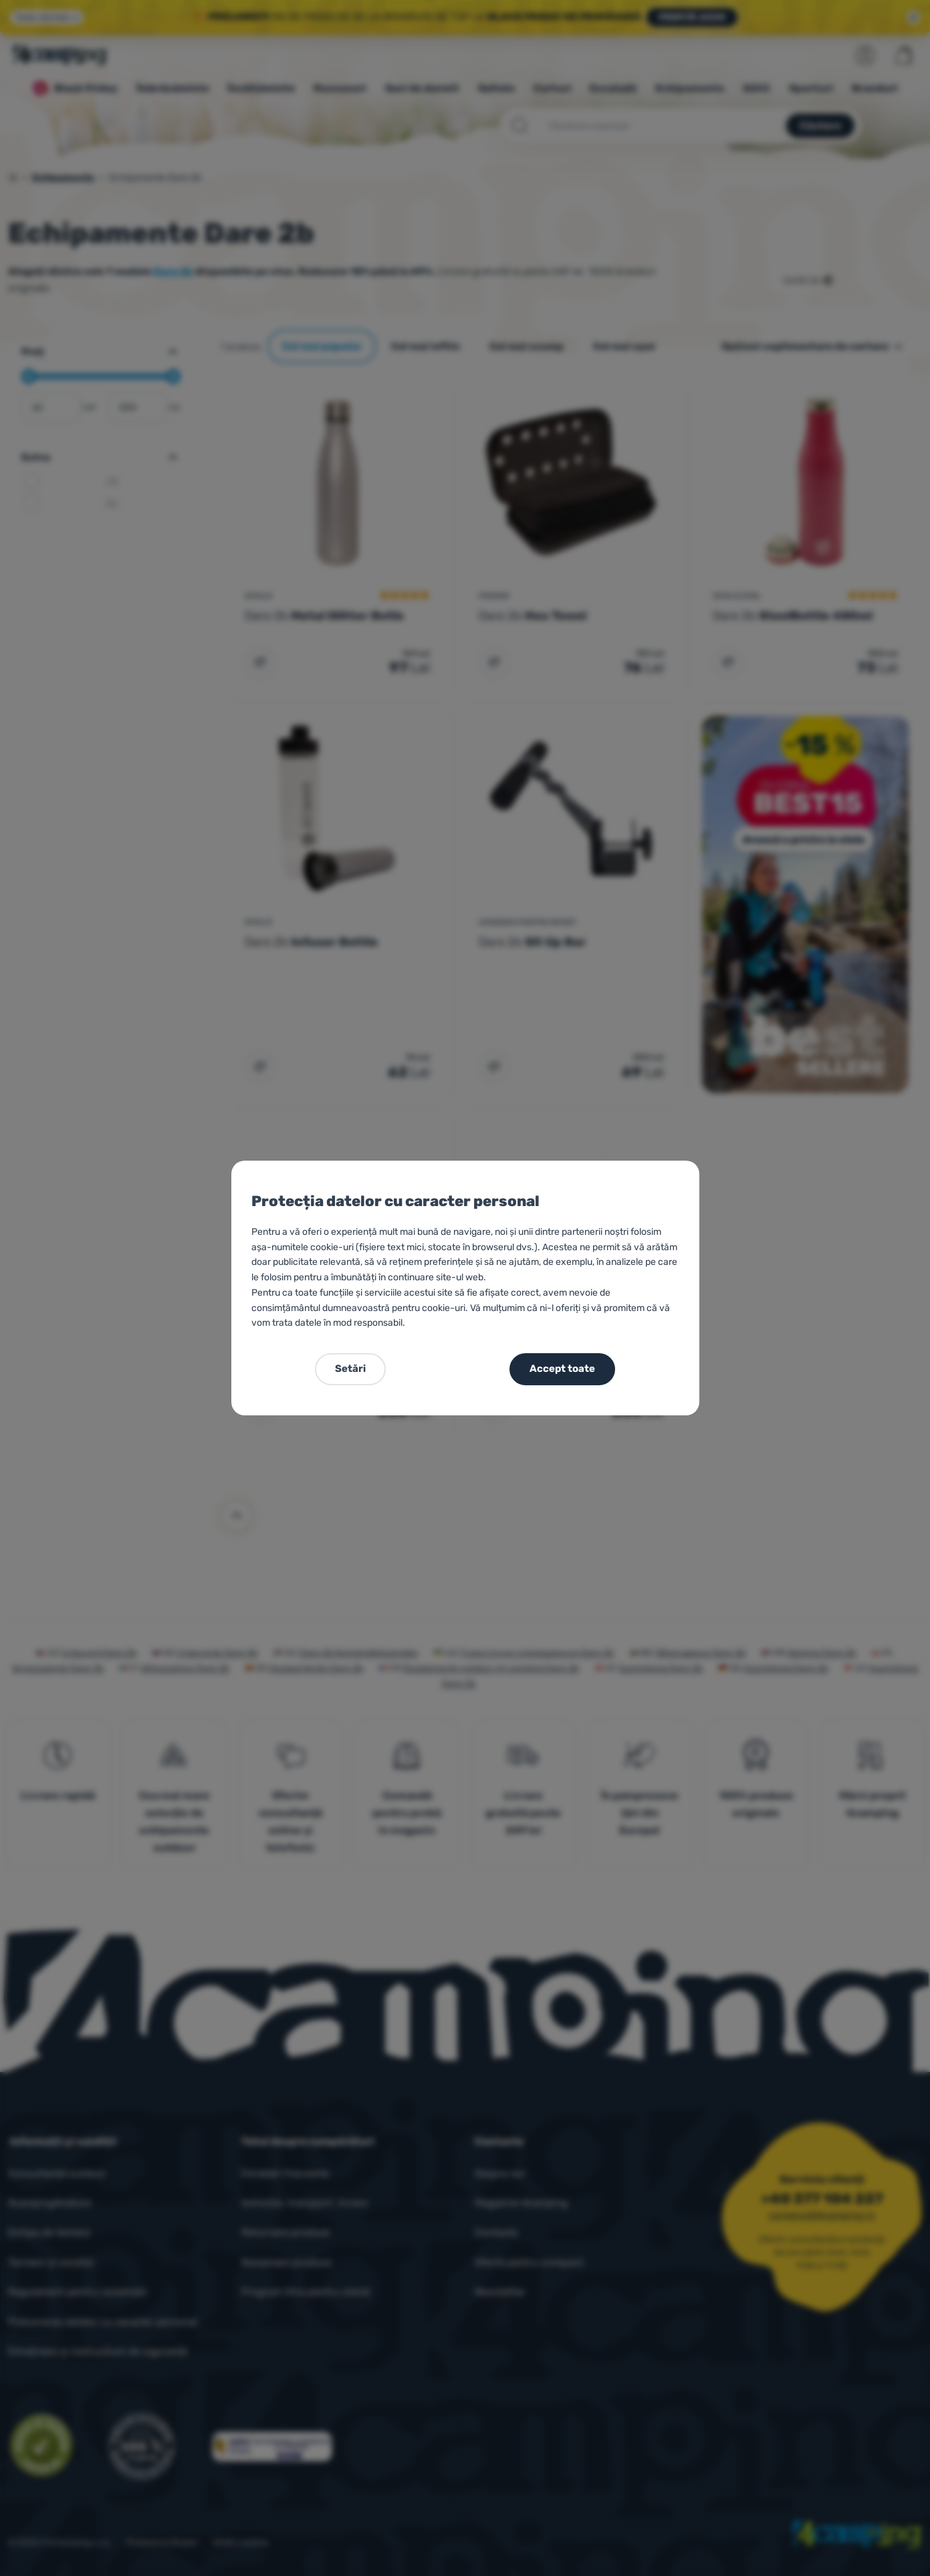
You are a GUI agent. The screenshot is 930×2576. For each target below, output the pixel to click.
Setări (350, 1369)
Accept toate (562, 1369)
